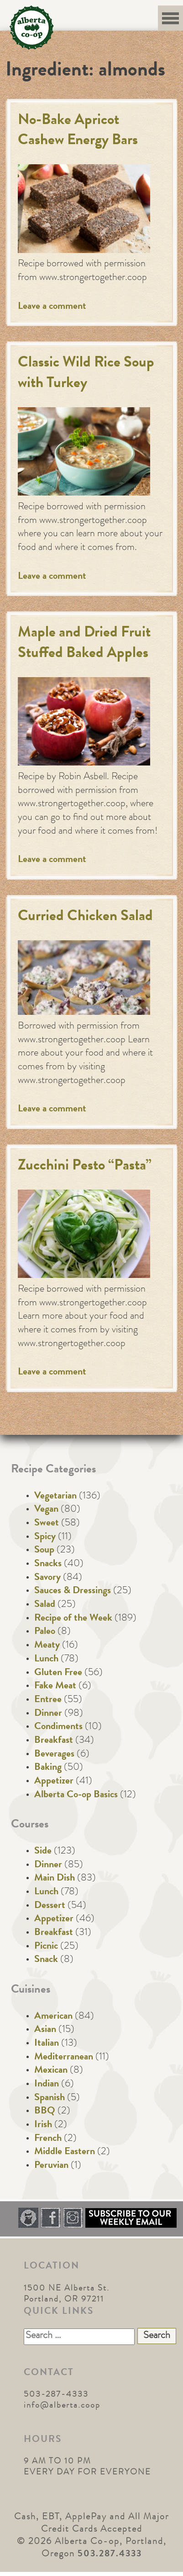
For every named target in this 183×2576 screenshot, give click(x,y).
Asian (45, 2030)
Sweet (46, 1524)
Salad (44, 1605)
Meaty (47, 1646)
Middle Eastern (64, 2152)
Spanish (49, 2098)
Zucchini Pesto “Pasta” (85, 1166)
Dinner (48, 1714)
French (48, 2139)
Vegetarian (55, 1497)
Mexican (51, 2071)
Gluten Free (58, 1673)
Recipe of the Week (73, 1619)
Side (43, 1852)
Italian (46, 2044)
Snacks (48, 1564)
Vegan (46, 1510)
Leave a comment (52, 307)
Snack (46, 1960)
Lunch (46, 1659)
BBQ (44, 2112)
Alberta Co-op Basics (76, 1795)
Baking (48, 1768)
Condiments (58, 1727)
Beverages (54, 1755)
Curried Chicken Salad (85, 917)
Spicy (45, 1537)
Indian (46, 2085)
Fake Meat (55, 1686)
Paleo (44, 1632)
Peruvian (51, 2166)
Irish (43, 2125)
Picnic (46, 1947)
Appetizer (53, 1782)
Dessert (49, 1906)
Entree (48, 1700)
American (53, 2017)
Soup (44, 1551)
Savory (47, 1578)
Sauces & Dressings (72, 1591)
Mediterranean (63, 2058)
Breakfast (53, 1741)
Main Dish (54, 1879)
